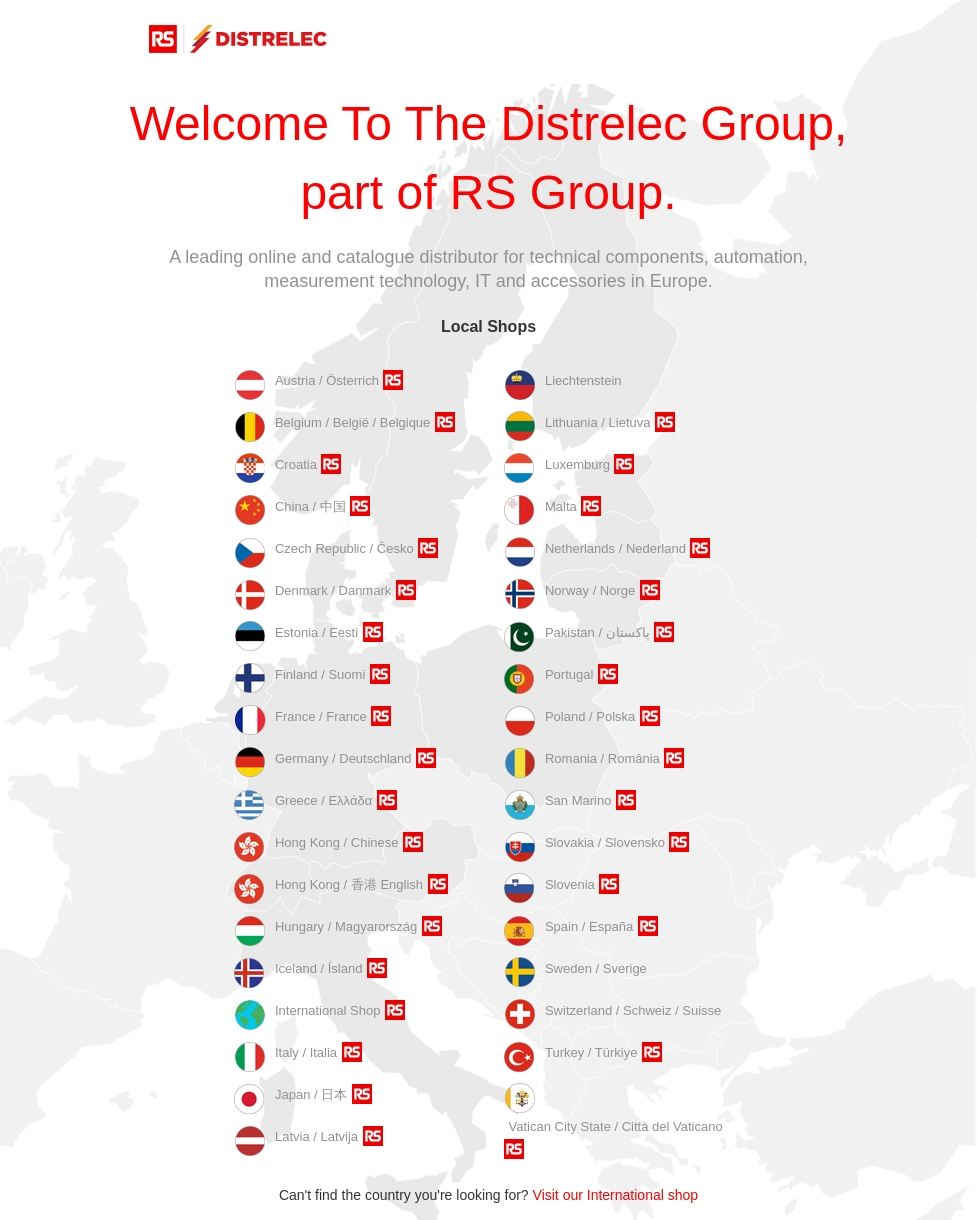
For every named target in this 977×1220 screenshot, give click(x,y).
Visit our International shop (616, 1195)
